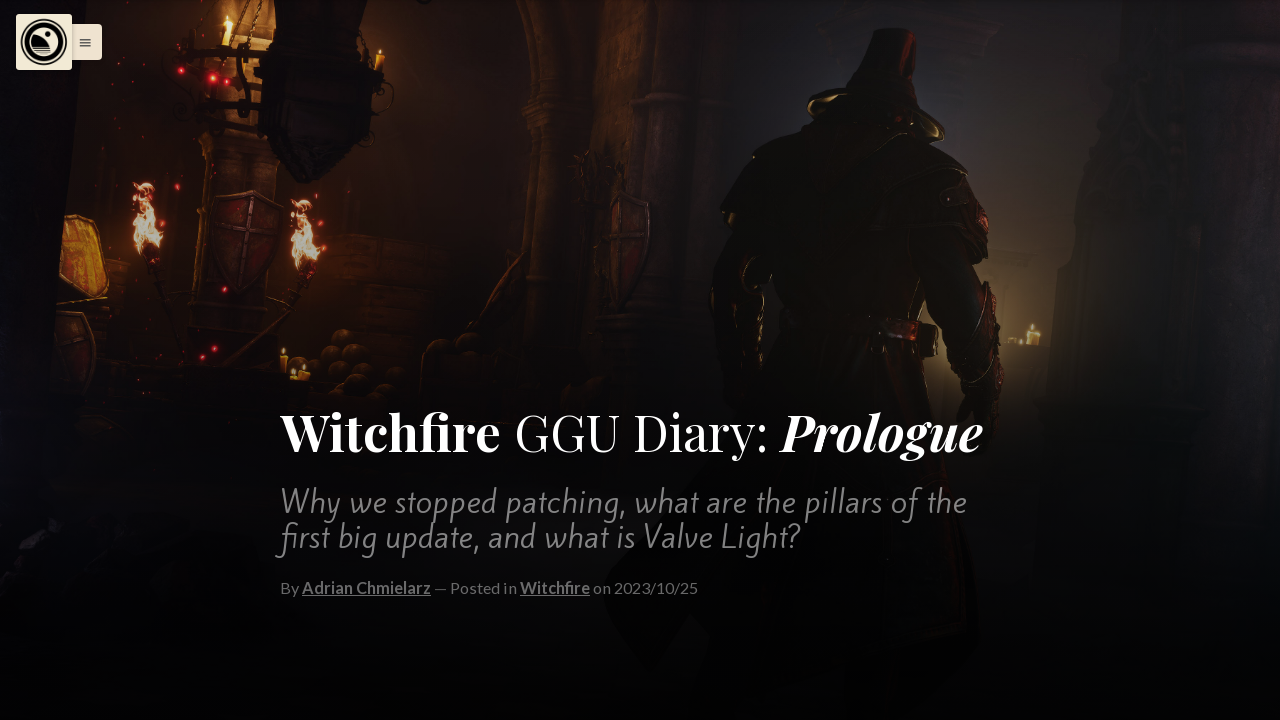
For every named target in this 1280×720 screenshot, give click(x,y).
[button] (80, 42)
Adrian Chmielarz (366, 587)
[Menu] (44, 42)
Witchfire (555, 587)
